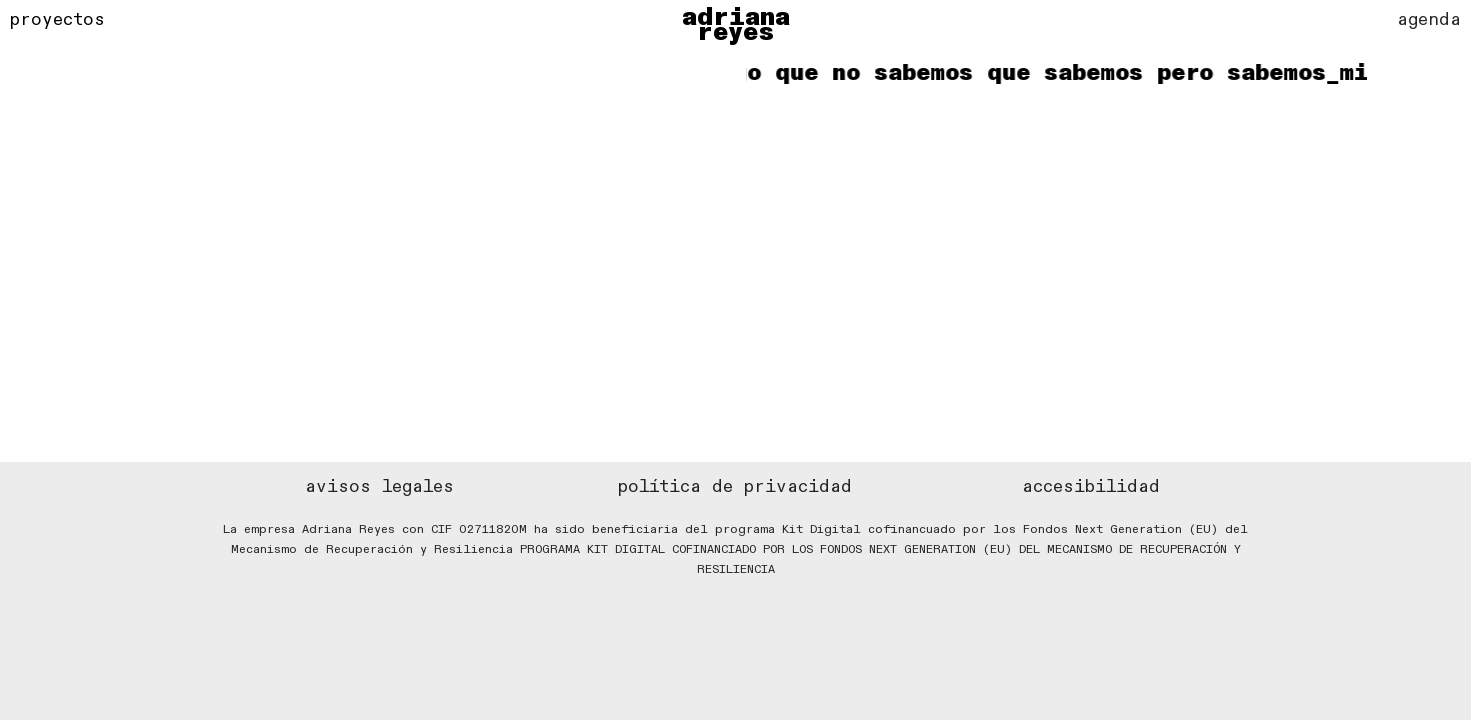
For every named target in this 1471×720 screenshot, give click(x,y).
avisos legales (379, 486)
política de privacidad (735, 486)
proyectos (57, 19)
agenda (1429, 19)
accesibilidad (1091, 486)
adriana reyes (736, 24)
